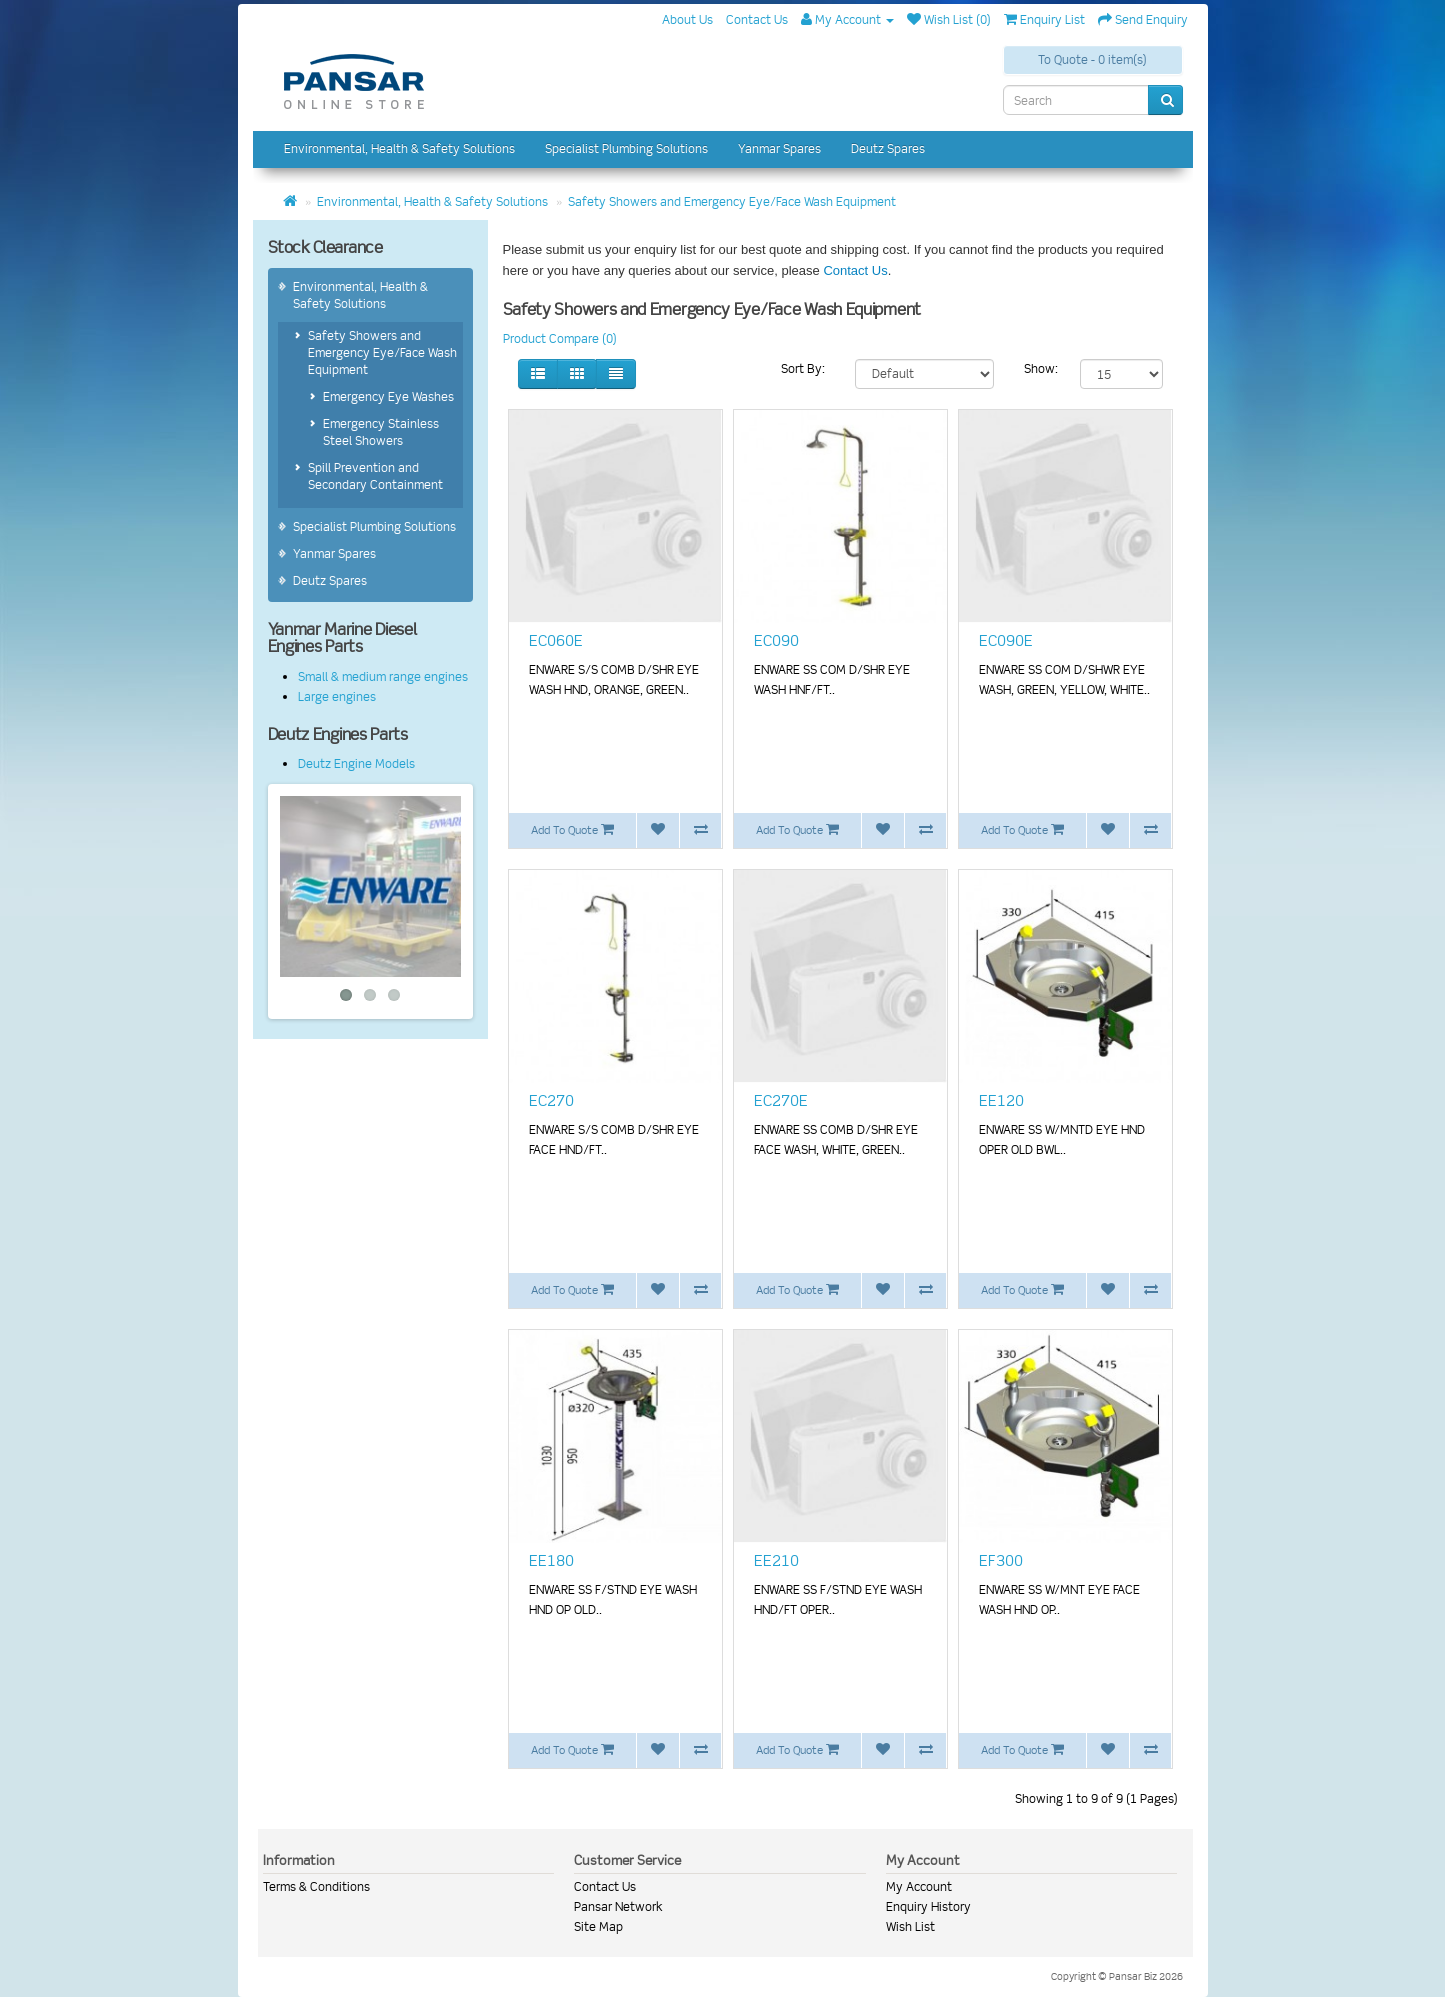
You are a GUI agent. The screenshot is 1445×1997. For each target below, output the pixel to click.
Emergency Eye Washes (388, 396)
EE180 (551, 1561)
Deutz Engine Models (356, 763)
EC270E (781, 1101)
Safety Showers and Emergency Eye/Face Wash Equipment (732, 201)
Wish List (910, 1926)
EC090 (776, 641)
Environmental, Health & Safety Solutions (399, 148)
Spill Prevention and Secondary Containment (375, 476)
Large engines (337, 696)
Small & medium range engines (383, 676)
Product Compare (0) (560, 338)
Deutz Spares (888, 148)
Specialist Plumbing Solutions (626, 148)
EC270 (551, 1101)
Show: (1041, 368)
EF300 (1001, 1561)
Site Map (598, 1926)
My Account (919, 1886)
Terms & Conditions (316, 1886)
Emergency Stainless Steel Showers (381, 432)
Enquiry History (928, 1906)
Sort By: (803, 368)
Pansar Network (618, 1906)
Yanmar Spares (779, 148)
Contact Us (855, 270)
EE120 (1001, 1101)
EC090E (1006, 641)
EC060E (556, 641)
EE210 (776, 1561)
